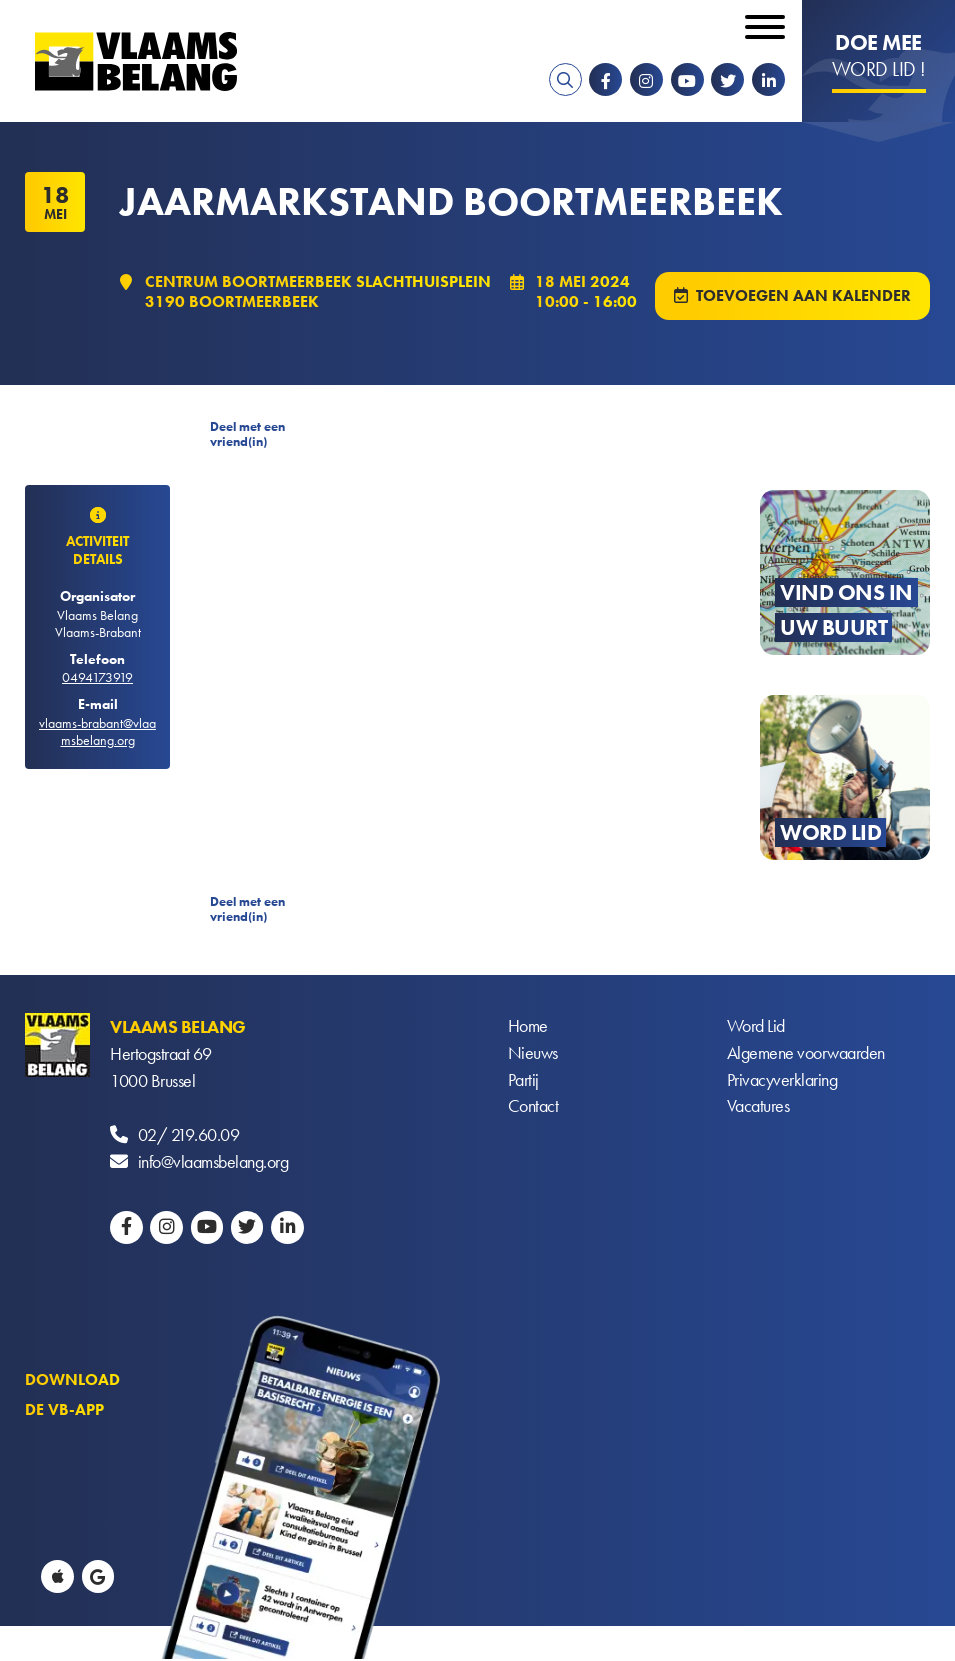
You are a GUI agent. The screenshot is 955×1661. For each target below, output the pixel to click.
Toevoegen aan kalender (803, 296)
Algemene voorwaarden (806, 1055)
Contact (533, 1109)
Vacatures (758, 1109)
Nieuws (533, 1055)
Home (528, 1028)
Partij (523, 1082)
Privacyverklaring (782, 1082)
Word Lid (756, 1028)
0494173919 (97, 679)
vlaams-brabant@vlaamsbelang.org (97, 733)
